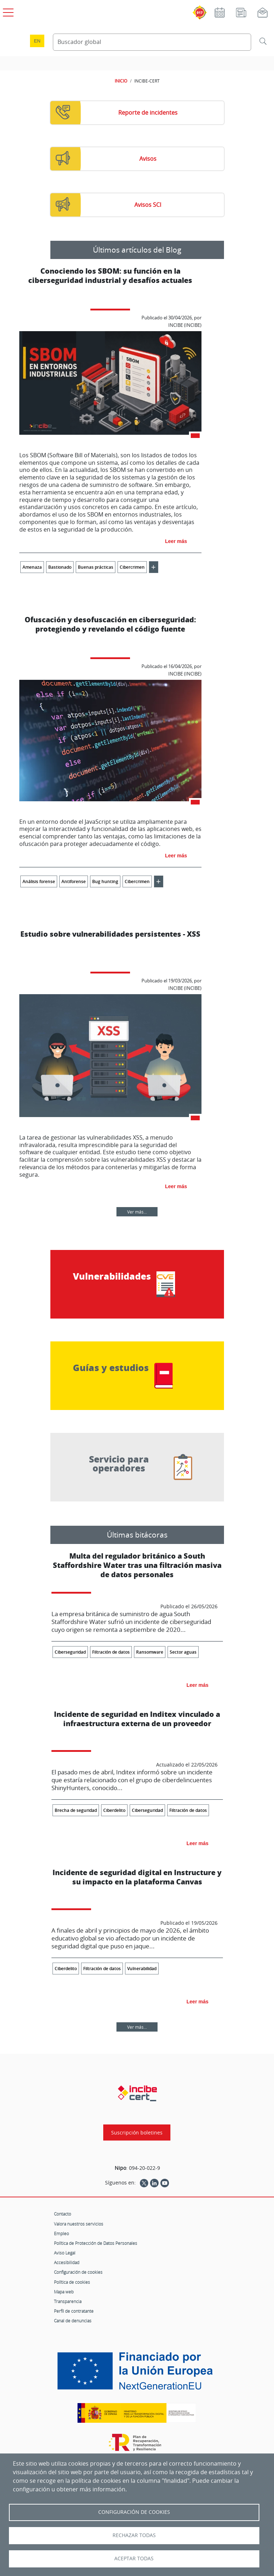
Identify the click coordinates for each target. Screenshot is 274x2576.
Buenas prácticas (95, 567)
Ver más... (137, 1212)
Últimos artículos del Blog (137, 250)
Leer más (176, 541)
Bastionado (59, 567)
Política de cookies (72, 2282)
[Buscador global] (152, 42)
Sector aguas (183, 1652)
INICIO (121, 81)
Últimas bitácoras (137, 1535)
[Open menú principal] (7, 11)
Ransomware (149, 1652)
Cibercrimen (132, 567)
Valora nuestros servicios (78, 2224)
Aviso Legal (64, 2253)
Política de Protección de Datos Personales (95, 2243)
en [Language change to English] (37, 41)
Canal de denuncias (72, 2320)
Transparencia (67, 2301)
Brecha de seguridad (76, 1810)
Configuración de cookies (78, 2272)
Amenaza (32, 567)
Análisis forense (39, 881)
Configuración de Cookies (134, 2512)
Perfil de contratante (74, 2311)
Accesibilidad (66, 2262)
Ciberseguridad (70, 1652)
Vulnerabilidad (141, 1968)
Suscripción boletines (137, 2132)
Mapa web (64, 2292)
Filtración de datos (111, 1652)
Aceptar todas (134, 2558)
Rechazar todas (134, 2535)
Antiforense (73, 881)
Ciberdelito (114, 1810)
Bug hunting (105, 881)
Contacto (62, 2214)
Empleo (61, 2233)
